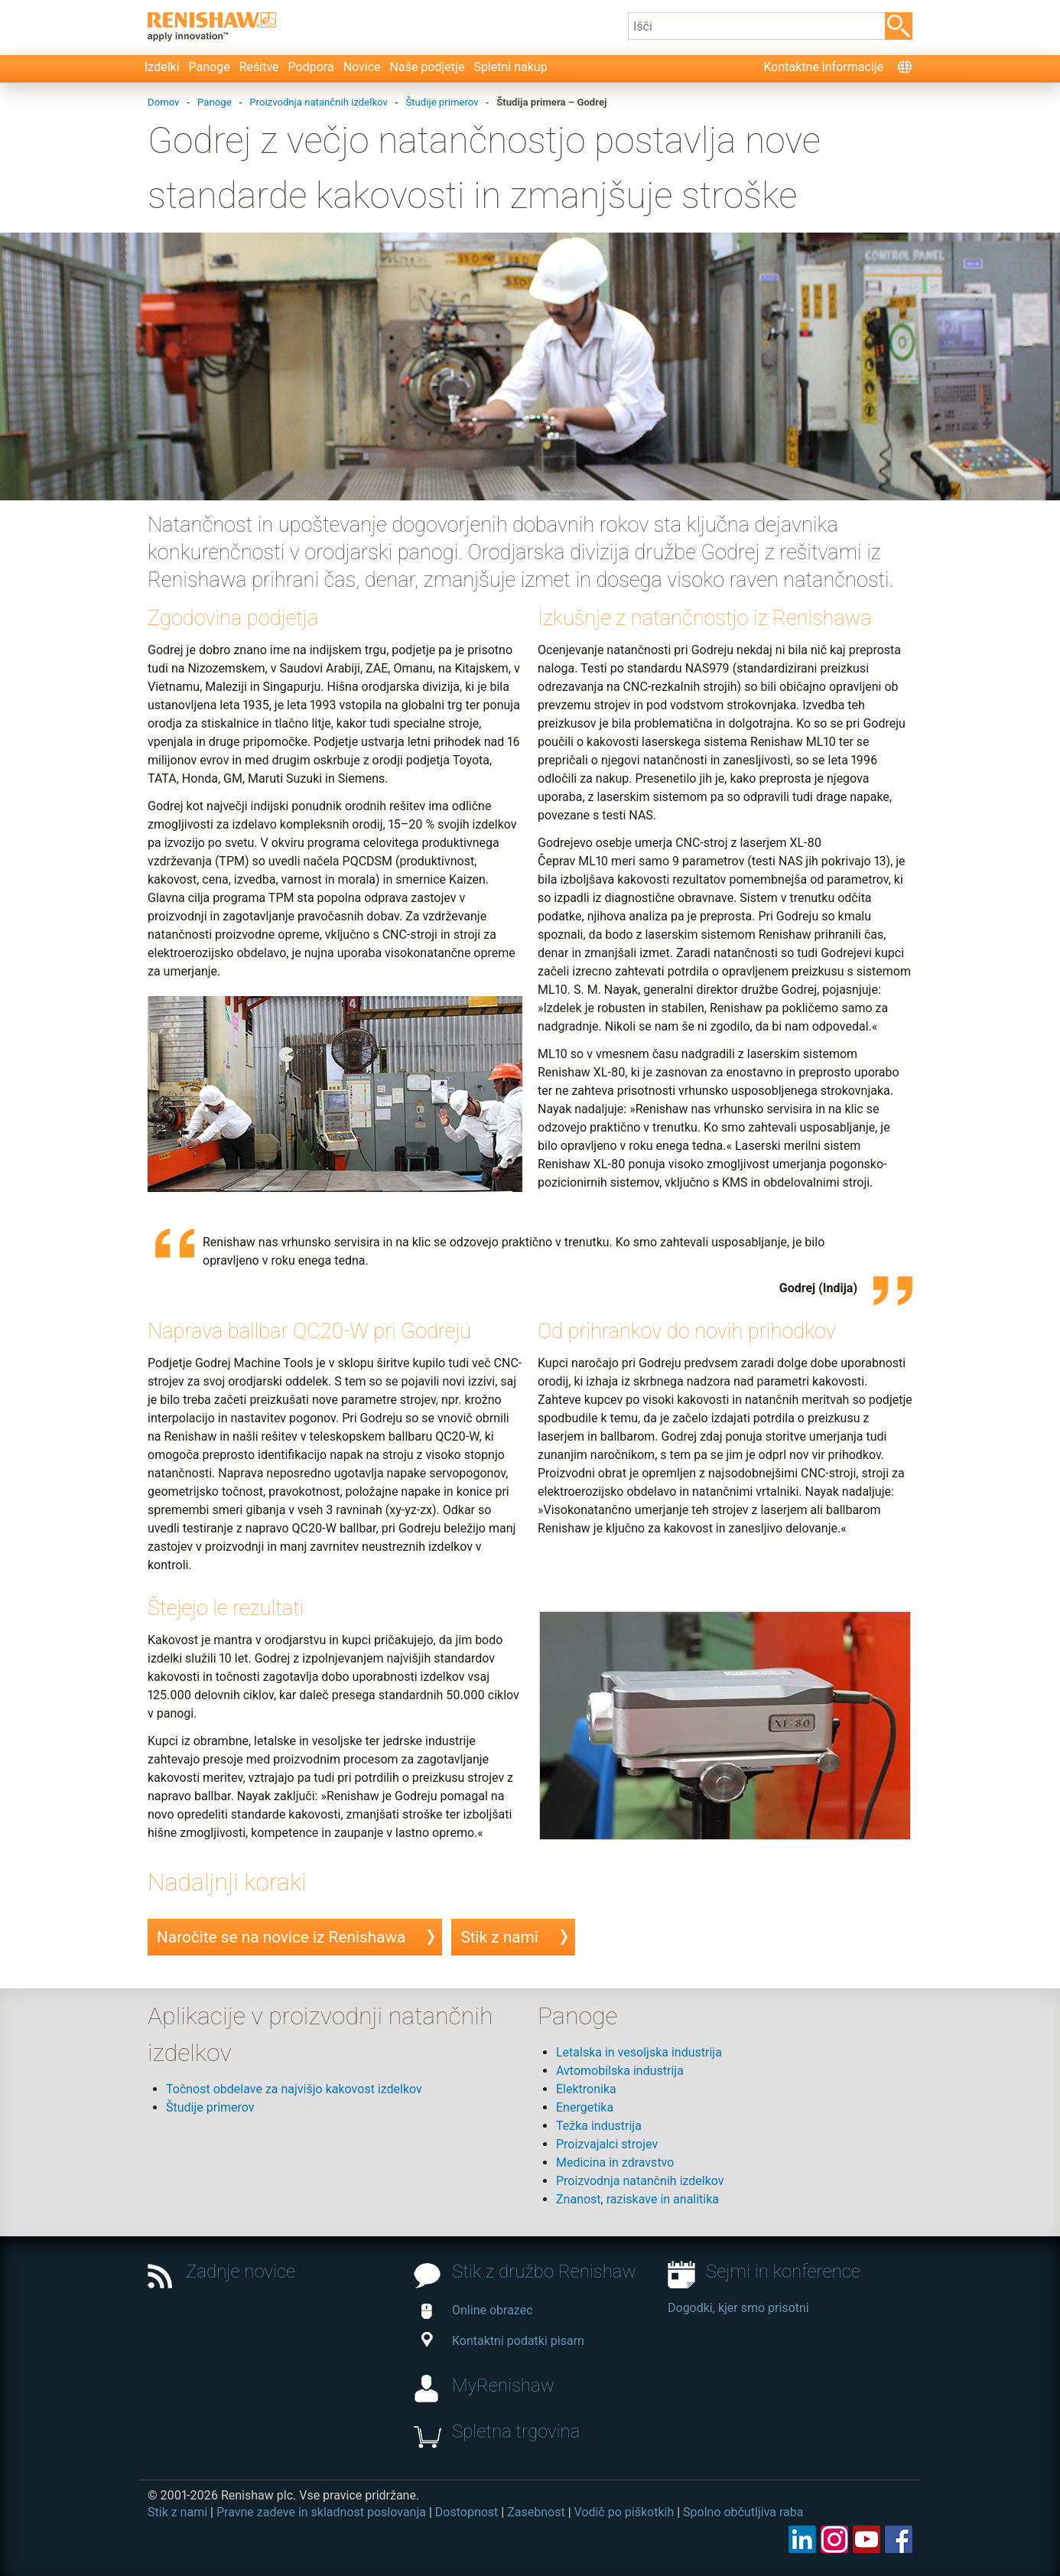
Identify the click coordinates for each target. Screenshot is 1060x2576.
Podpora (311, 67)
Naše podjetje (427, 67)
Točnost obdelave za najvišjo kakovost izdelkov (294, 2089)
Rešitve (259, 67)
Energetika (584, 2107)
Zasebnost (535, 2512)
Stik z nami (499, 1937)
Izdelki (162, 67)
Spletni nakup (510, 67)
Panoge (209, 67)
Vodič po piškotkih (624, 2512)
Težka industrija (599, 2125)
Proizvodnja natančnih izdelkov (640, 2181)
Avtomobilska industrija (620, 2070)
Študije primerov (210, 2107)
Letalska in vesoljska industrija (639, 2052)
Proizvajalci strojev (607, 2144)
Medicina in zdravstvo (615, 2162)
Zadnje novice (240, 2271)
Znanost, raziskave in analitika (637, 2199)
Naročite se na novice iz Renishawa (281, 1937)
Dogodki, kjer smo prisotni (738, 2308)
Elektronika (586, 2089)
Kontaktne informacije (823, 67)
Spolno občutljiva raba (743, 2512)
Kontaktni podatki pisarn (502, 2340)
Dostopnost (467, 2512)
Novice (362, 67)
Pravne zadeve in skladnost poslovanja (321, 2512)
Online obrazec (477, 2310)
